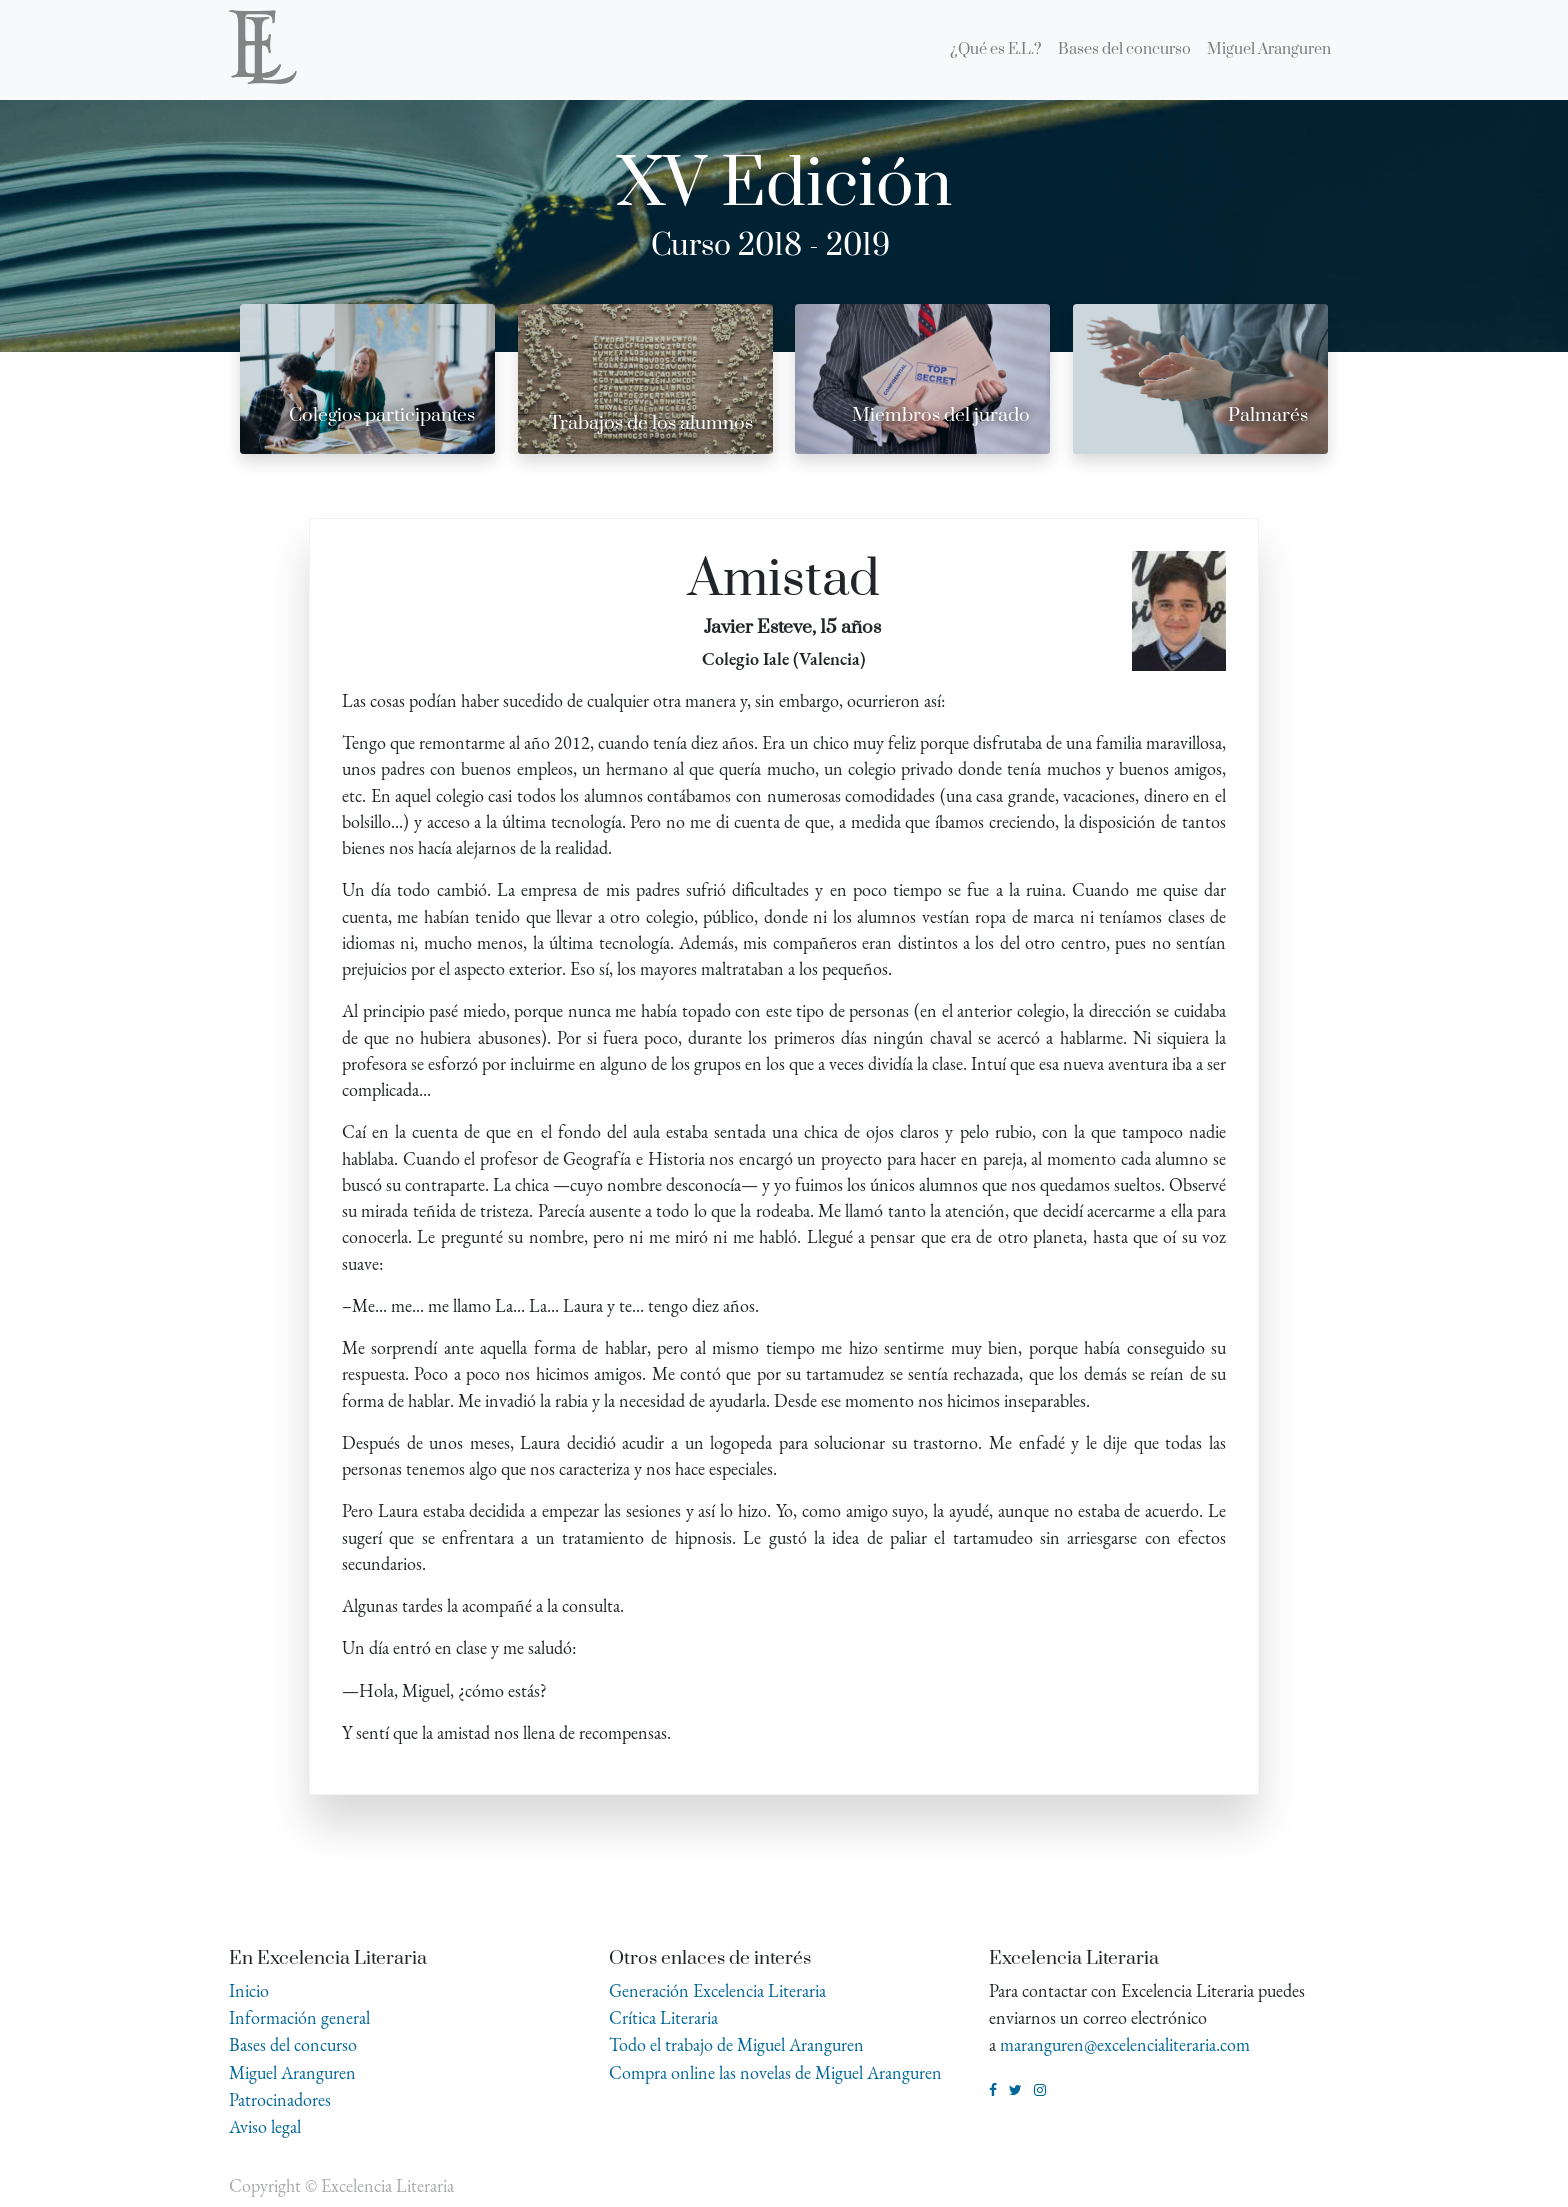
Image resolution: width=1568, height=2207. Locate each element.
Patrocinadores (280, 2099)
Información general (299, 2017)
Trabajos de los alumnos (651, 423)
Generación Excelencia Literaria (717, 1990)
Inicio (249, 1990)
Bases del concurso (293, 2044)
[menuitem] (996, 50)
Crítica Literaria (663, 2017)
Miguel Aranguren (292, 2072)
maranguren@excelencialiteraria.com (1125, 2044)
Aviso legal (265, 2126)
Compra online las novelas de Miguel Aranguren (775, 2072)
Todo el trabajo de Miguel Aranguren (736, 2044)
